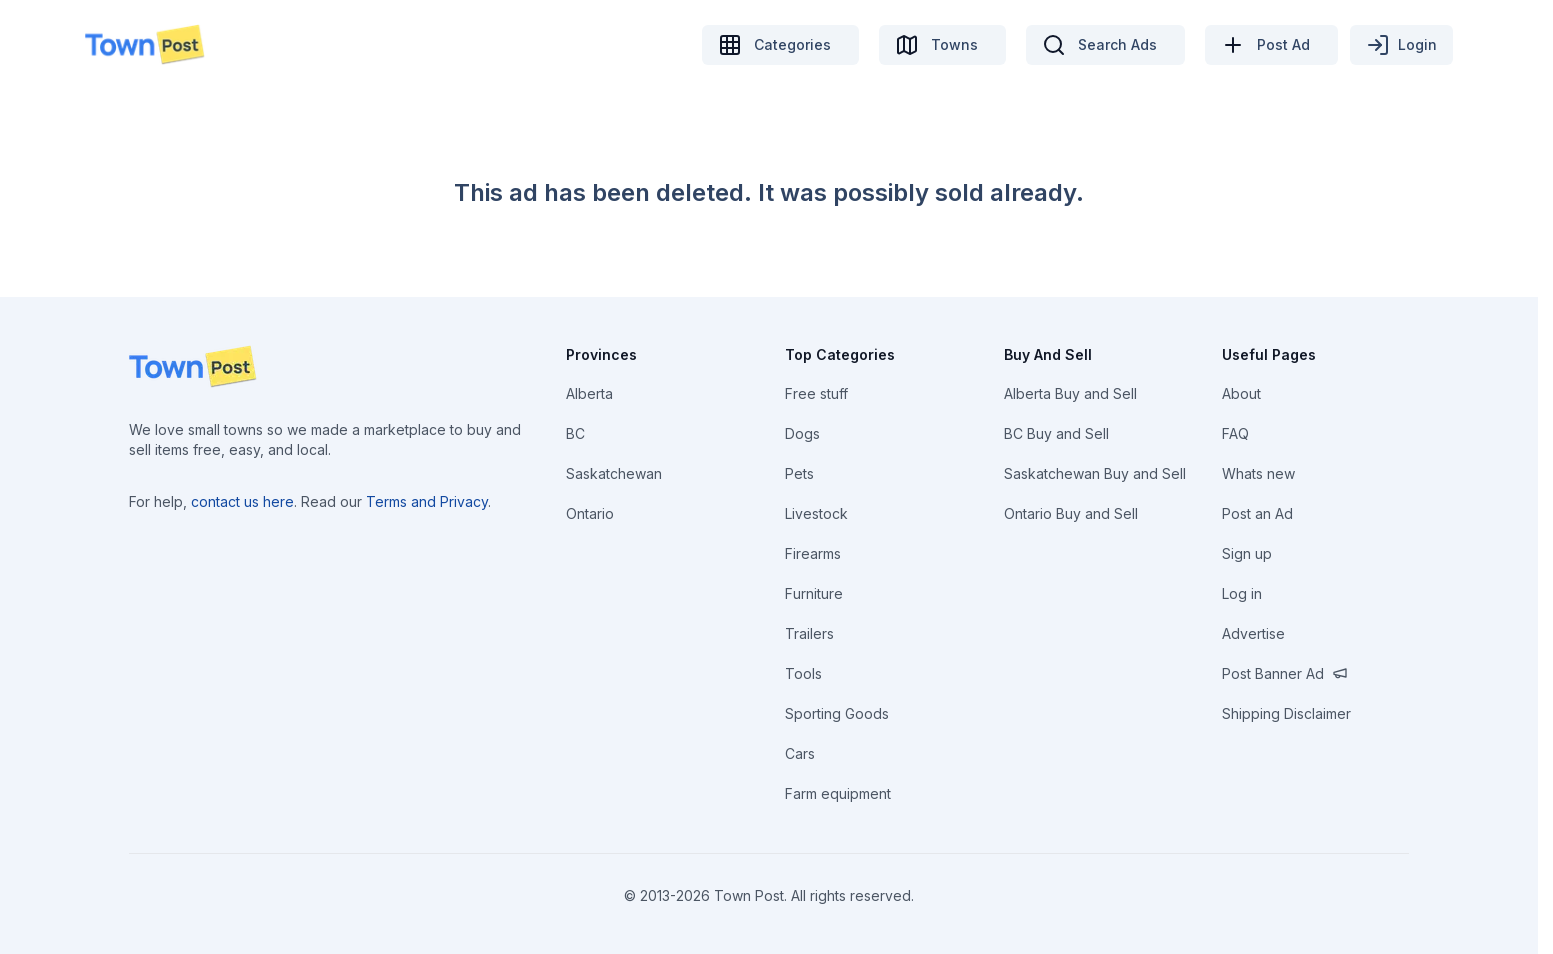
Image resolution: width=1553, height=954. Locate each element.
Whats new (1258, 473)
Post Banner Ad (1285, 673)
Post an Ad (1257, 513)
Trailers (809, 633)
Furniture (814, 593)
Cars (800, 753)
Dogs (802, 433)
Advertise (1253, 633)
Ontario (590, 513)
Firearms (813, 553)
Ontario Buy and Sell (1071, 513)
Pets (799, 473)
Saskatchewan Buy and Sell (1095, 473)
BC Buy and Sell (1056, 433)
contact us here (242, 501)
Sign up (1247, 553)
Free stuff (816, 393)
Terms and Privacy (427, 501)
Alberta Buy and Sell (1070, 393)
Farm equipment (838, 793)
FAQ (1235, 433)
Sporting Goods (837, 713)
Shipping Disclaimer (1286, 713)
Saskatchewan (614, 473)
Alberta (589, 393)
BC (575, 433)
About (1241, 393)
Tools (803, 673)
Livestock (816, 513)
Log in (1242, 593)
